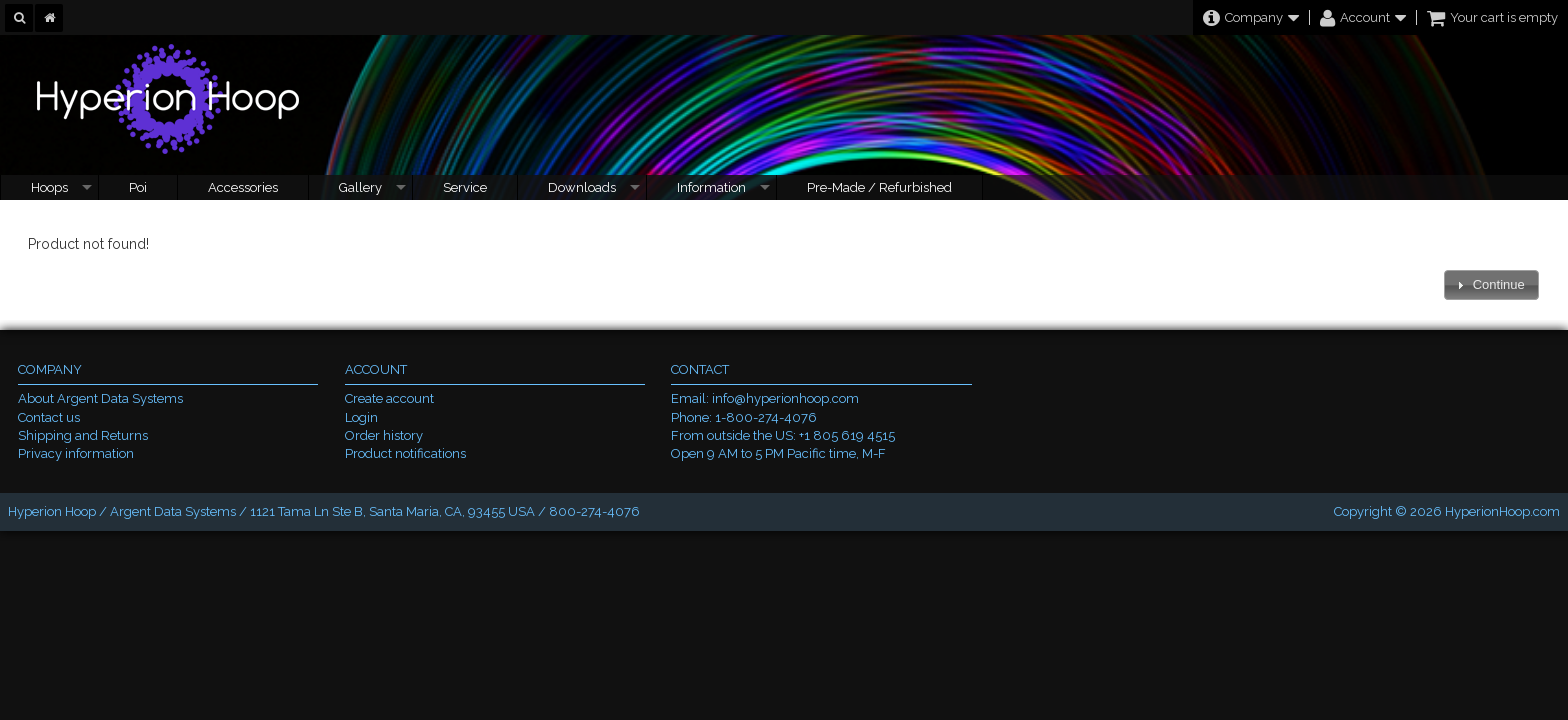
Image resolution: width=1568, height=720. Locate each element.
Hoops (49, 187)
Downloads (582, 187)
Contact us (49, 417)
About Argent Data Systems (100, 398)
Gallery (360, 187)
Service (465, 187)
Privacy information (76, 453)
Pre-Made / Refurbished (879, 187)
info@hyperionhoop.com (785, 398)
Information (711, 187)
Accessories (243, 187)
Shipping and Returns (83, 435)
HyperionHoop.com (1502, 511)
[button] (1491, 285)
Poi (138, 187)
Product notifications (405, 453)
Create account (389, 398)
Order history (384, 435)
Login (361, 417)
